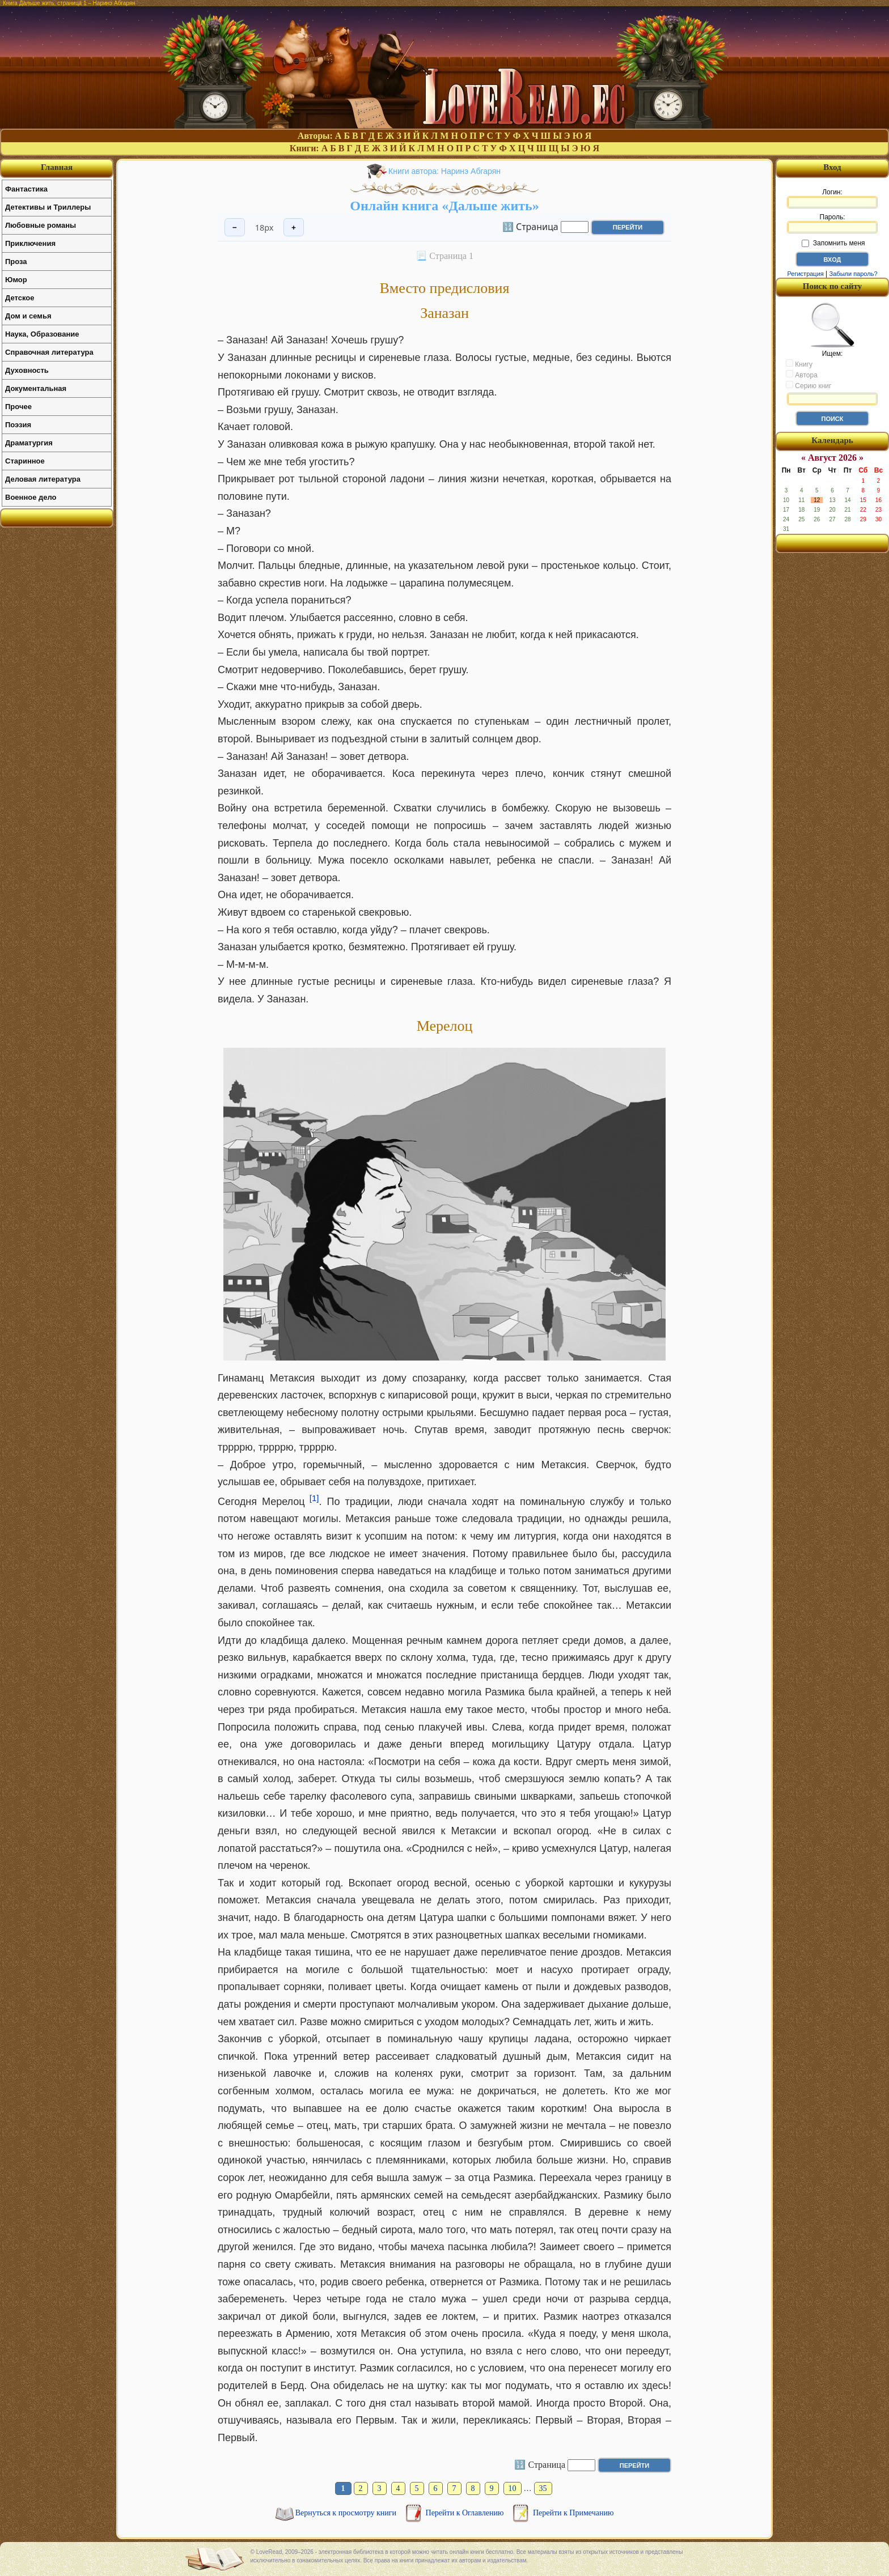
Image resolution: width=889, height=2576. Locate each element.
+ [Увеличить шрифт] (293, 227)
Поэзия (18, 424)
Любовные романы (40, 225)
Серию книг (808, 385)
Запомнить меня (833, 243)
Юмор (16, 279)
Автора (802, 374)
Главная (57, 167)
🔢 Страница (530, 226)
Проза (16, 261)
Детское (19, 298)
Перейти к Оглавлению (466, 2513)
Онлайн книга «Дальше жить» (444, 205)
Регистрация (805, 273)
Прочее (18, 406)
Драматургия (29, 443)
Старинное (25, 461)
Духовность (27, 370)
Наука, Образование (42, 334)
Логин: (832, 198)
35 (543, 2488)
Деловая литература (43, 479)
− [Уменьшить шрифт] (234, 227)
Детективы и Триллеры (48, 207)
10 (513, 2488)
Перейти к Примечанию (573, 2513)
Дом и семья (28, 316)
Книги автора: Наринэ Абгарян (444, 171)
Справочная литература (49, 352)
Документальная (35, 388)
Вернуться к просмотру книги (347, 2513)
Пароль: (832, 223)
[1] (314, 1498)
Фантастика (26, 189)
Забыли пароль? (853, 273)
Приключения (30, 243)
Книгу (799, 363)
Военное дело (31, 497)
